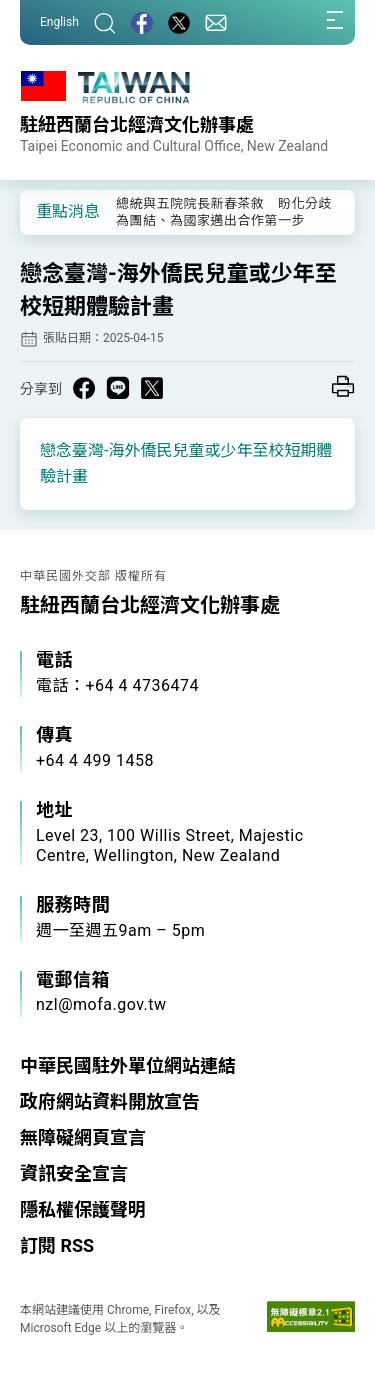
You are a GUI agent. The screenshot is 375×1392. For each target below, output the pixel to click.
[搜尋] (105, 22)
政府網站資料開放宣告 (110, 1101)
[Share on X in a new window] (152, 388)
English (59, 22)
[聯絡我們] (216, 22)
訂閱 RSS (57, 1245)
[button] (50, 211)
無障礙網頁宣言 (83, 1137)
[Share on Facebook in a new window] (84, 388)
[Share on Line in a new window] (118, 388)
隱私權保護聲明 (83, 1209)
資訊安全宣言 (74, 1173)
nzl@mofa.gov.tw (101, 1004)
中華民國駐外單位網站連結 (128, 1065)
